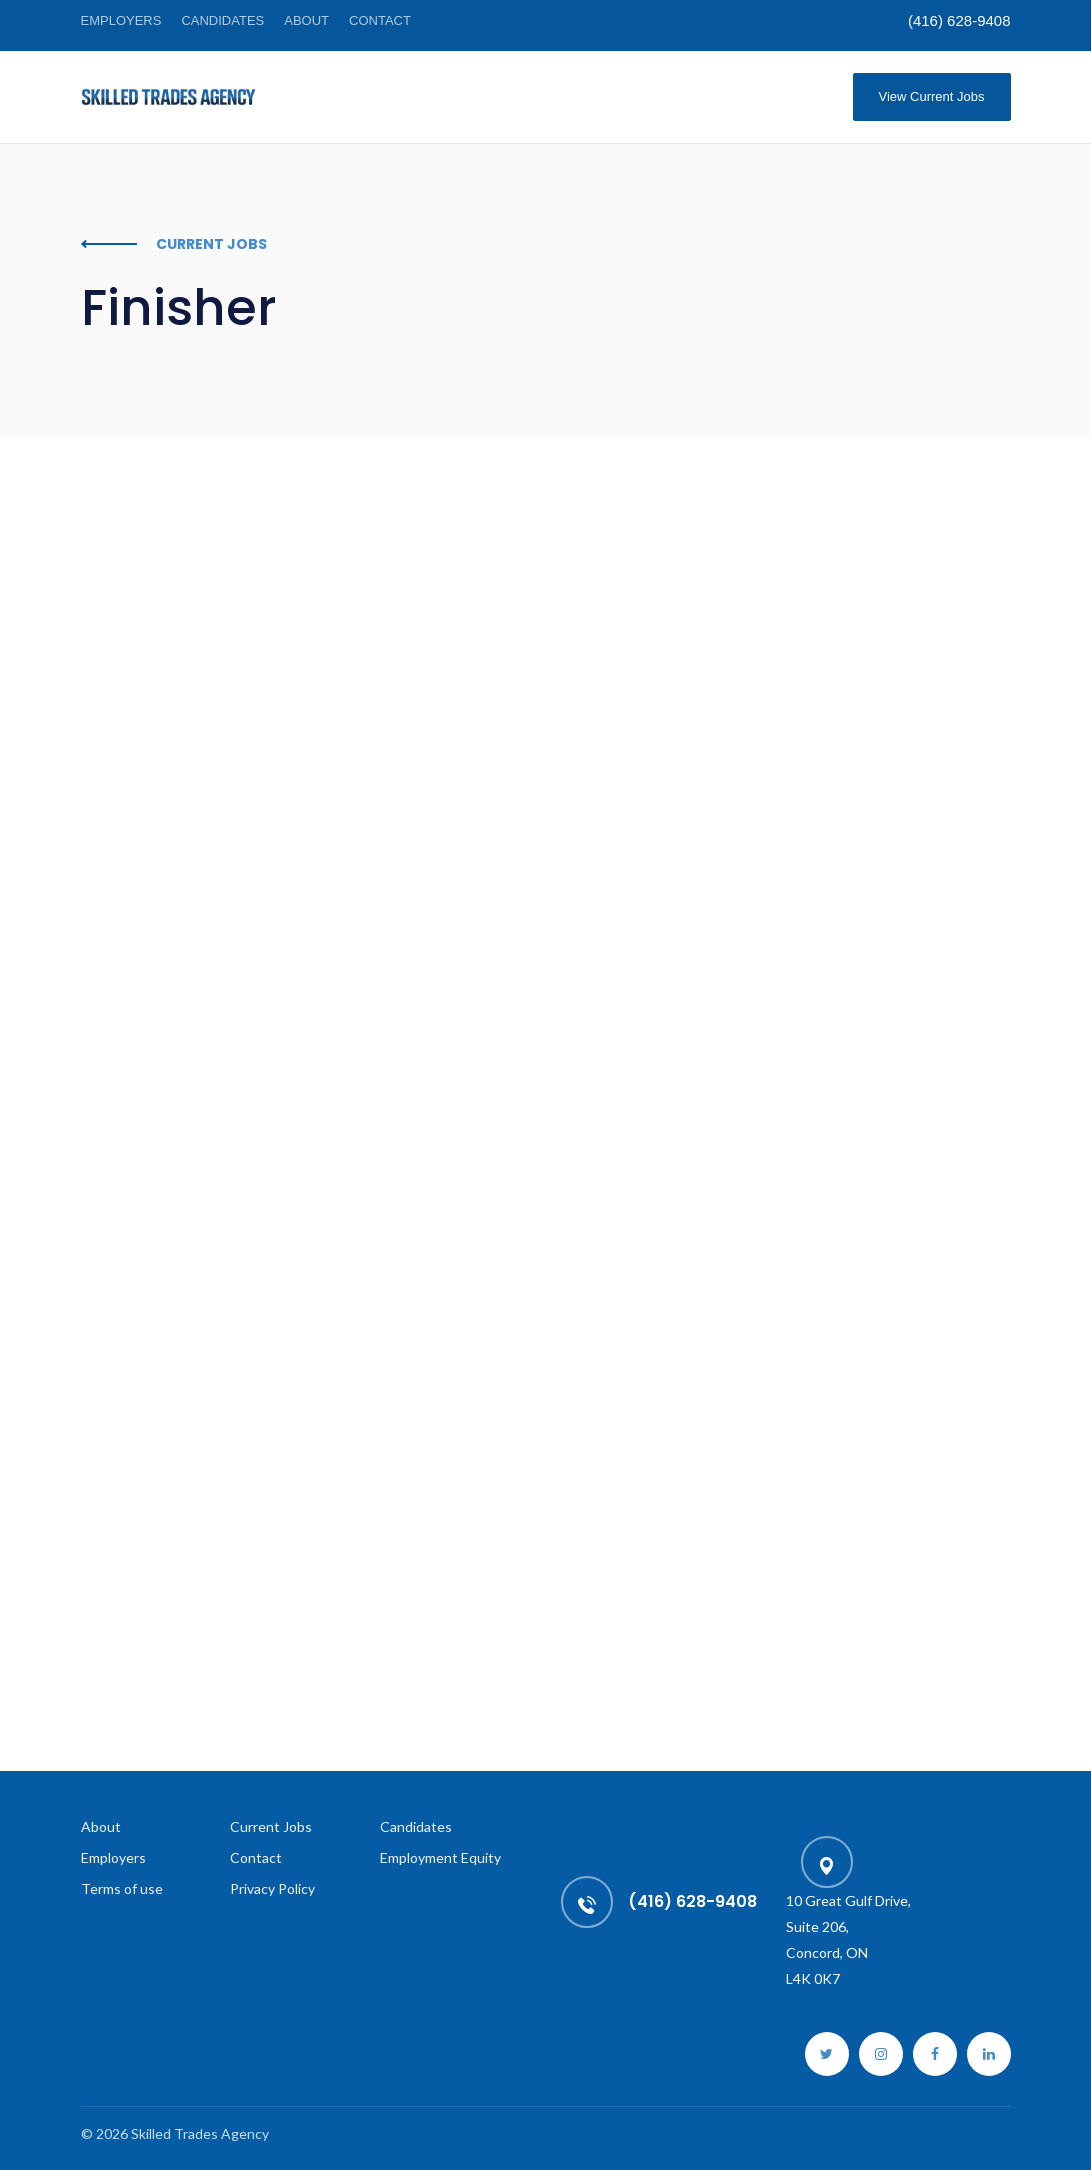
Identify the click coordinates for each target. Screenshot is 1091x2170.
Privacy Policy (272, 1888)
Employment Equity (440, 1857)
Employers (121, 20)
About (306, 20)
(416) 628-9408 (959, 20)
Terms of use (122, 1888)
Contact (380, 20)
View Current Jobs (932, 96)
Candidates (222, 20)
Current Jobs (271, 1826)
